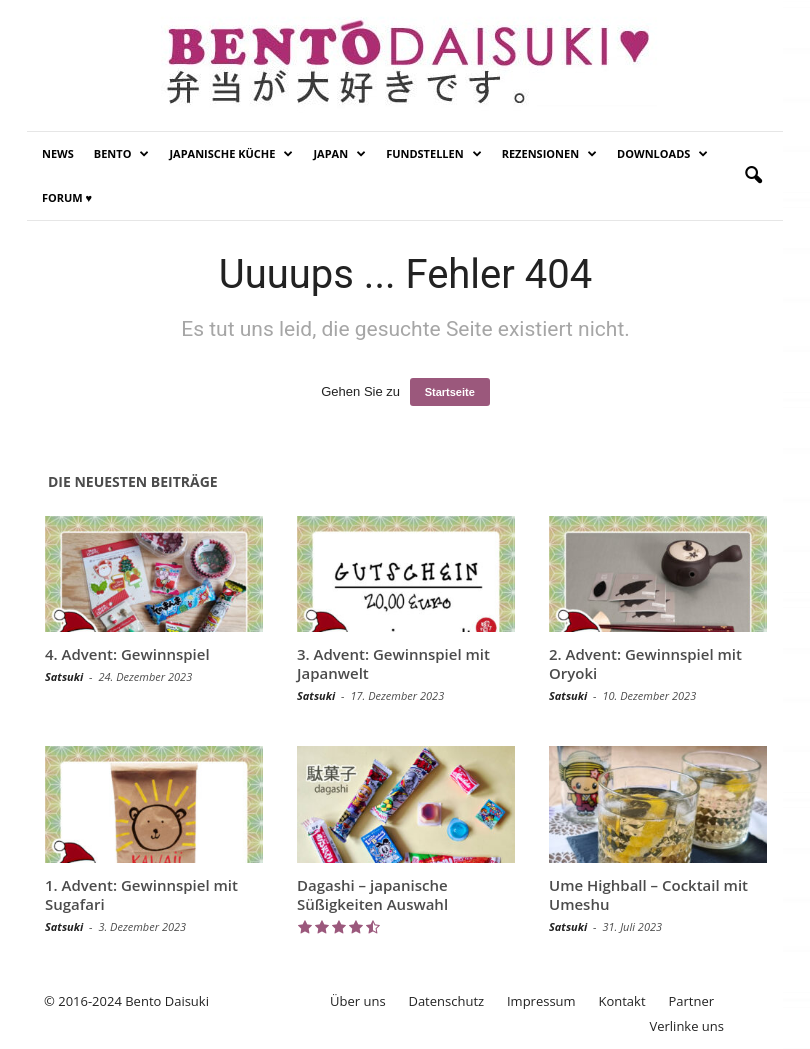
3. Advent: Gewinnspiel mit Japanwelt (393, 663)
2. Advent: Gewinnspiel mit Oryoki (645, 663)
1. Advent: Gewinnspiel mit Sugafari (141, 894)
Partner (691, 1001)
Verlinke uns (686, 1026)
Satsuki (64, 676)
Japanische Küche (231, 154)
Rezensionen (549, 154)
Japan (339, 154)
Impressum (541, 1001)
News (58, 153)
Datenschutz (446, 1001)
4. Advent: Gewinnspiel (127, 654)
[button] (753, 176)
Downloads (662, 154)
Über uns (358, 1001)
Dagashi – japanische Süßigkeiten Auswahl (372, 894)
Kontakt (621, 1001)
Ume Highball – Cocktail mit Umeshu (648, 894)
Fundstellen (434, 154)
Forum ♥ (67, 197)
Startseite (450, 392)
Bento (122, 154)
